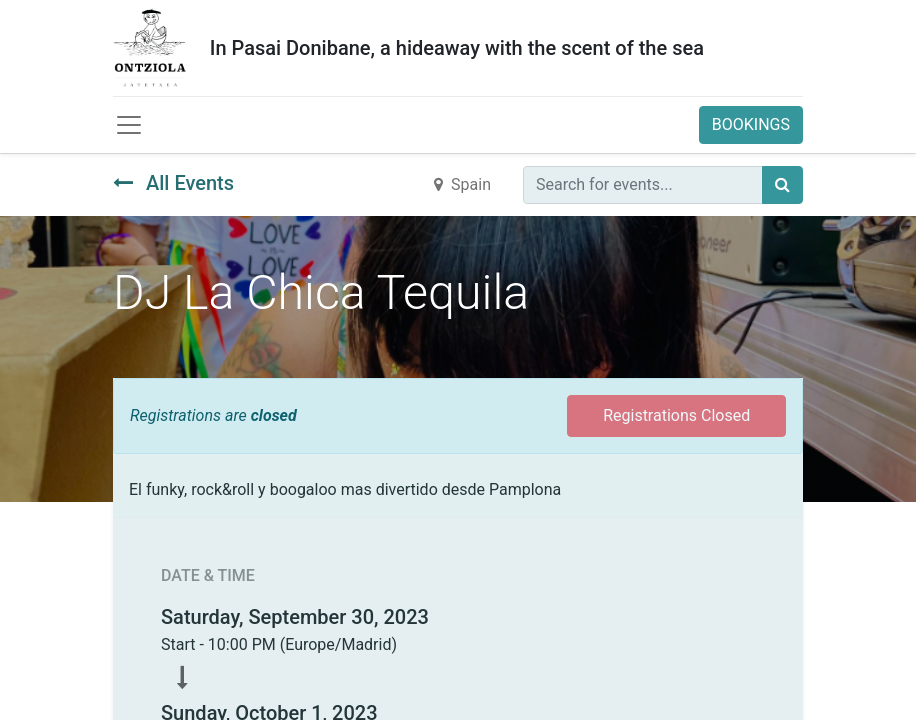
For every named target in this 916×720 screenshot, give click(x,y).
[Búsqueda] (782, 185)
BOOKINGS (751, 124)
